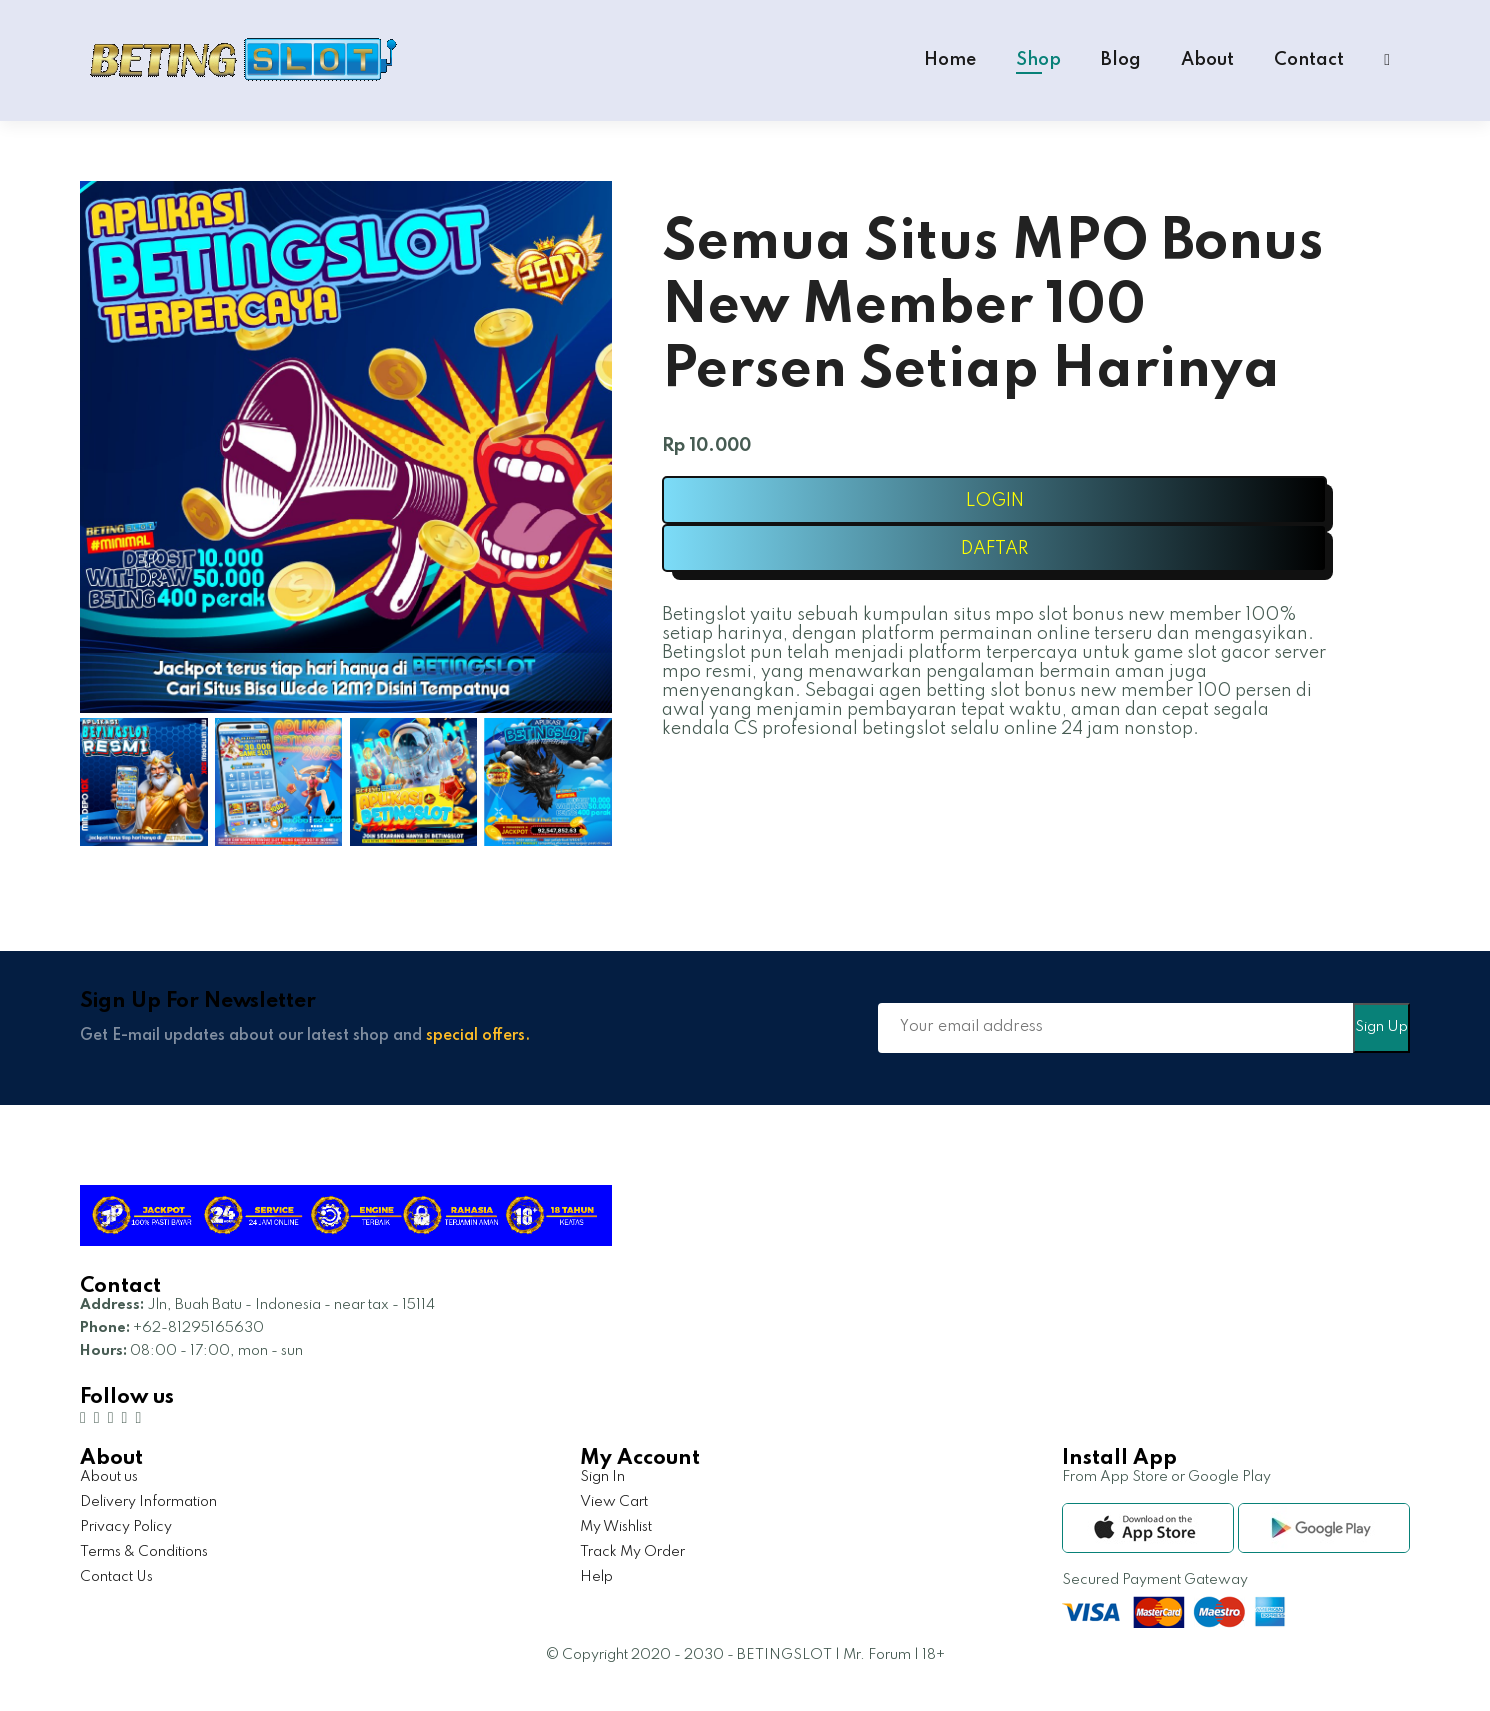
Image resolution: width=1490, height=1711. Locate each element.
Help (596, 1577)
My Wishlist (616, 1527)
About (1207, 60)
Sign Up (1381, 1027)
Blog (1121, 60)
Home (950, 60)
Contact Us (116, 1577)
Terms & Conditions (144, 1552)
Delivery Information (148, 1502)
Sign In (602, 1477)
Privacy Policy (126, 1527)
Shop (1038, 60)
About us (109, 1477)
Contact (1309, 60)
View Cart (614, 1502)
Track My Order (632, 1552)
